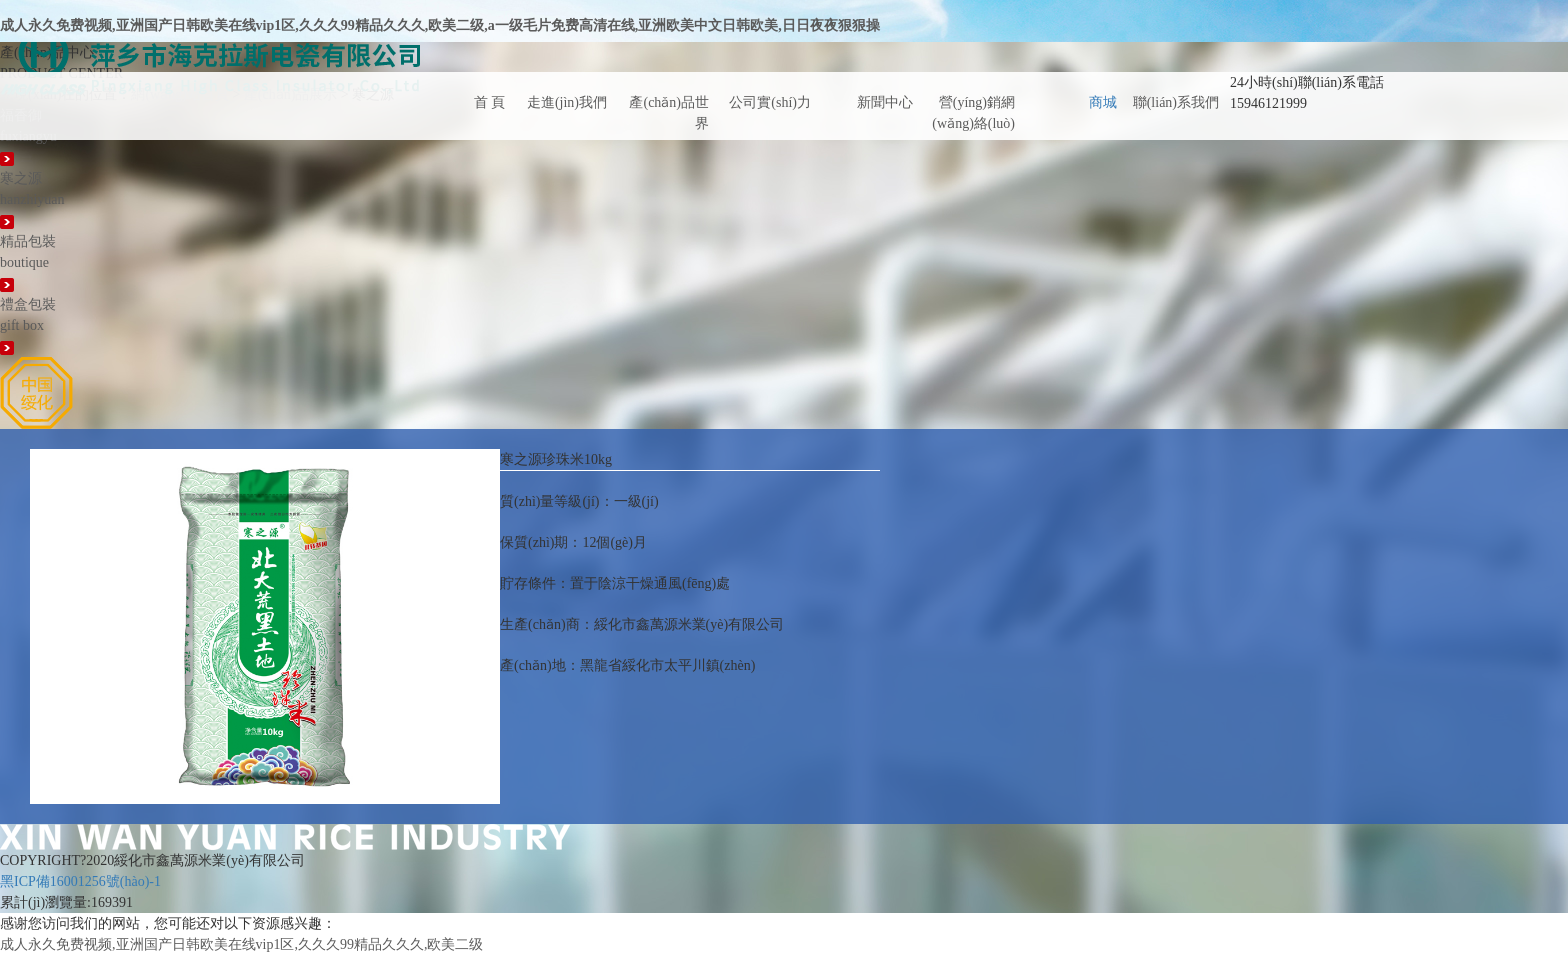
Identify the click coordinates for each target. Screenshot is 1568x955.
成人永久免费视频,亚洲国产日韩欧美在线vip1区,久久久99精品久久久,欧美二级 (241, 944)
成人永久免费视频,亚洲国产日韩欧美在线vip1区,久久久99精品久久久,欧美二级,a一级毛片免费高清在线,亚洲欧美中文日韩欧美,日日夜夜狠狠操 (440, 25)
